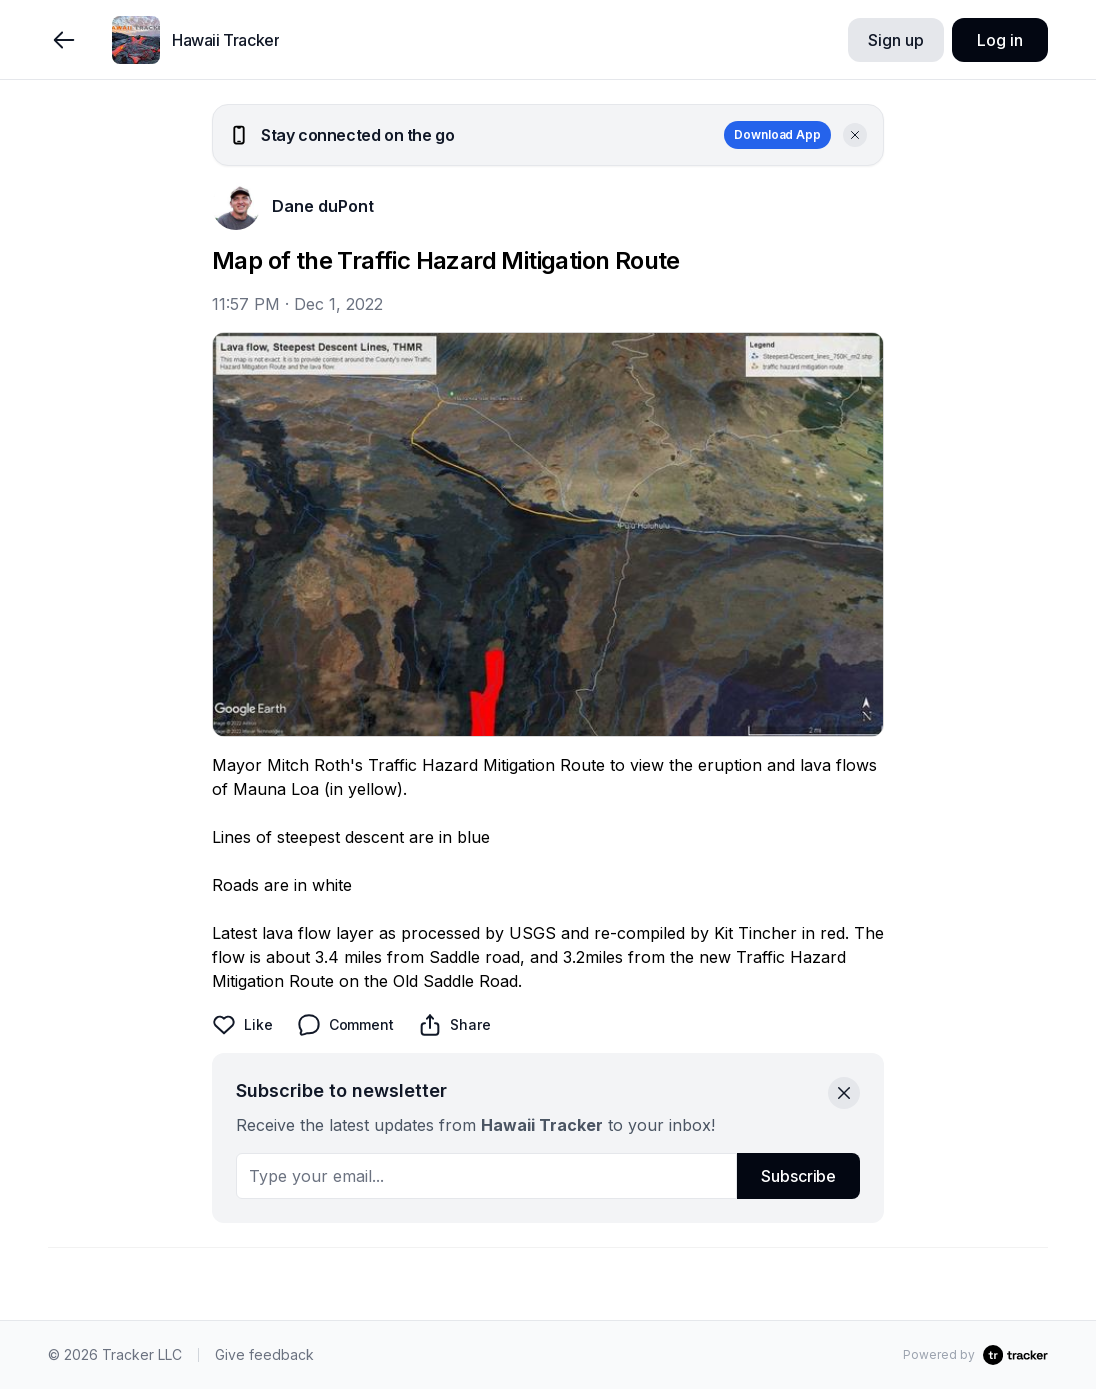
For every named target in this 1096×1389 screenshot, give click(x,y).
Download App (777, 134)
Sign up (895, 40)
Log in (999, 40)
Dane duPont (323, 206)
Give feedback (264, 1354)
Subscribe (798, 1176)
